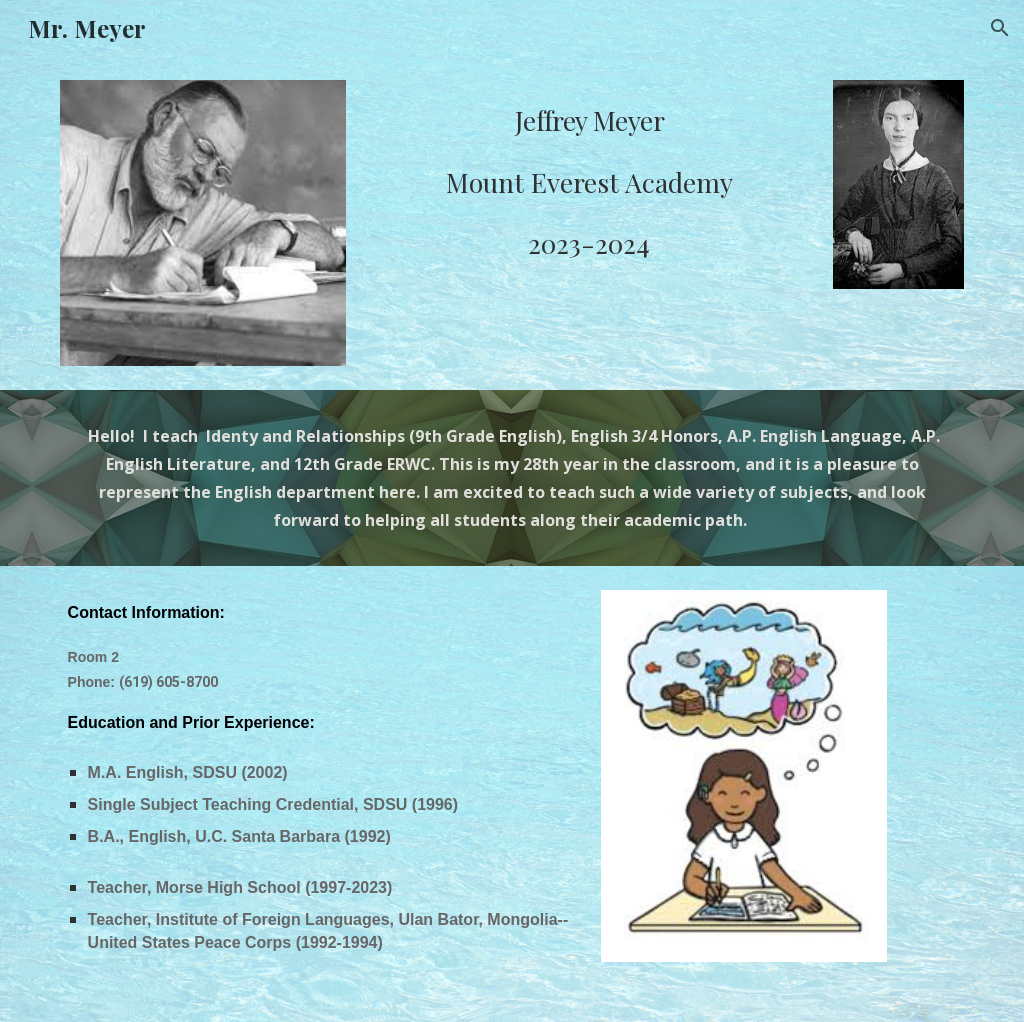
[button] (1000, 28)
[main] (589, 177)
